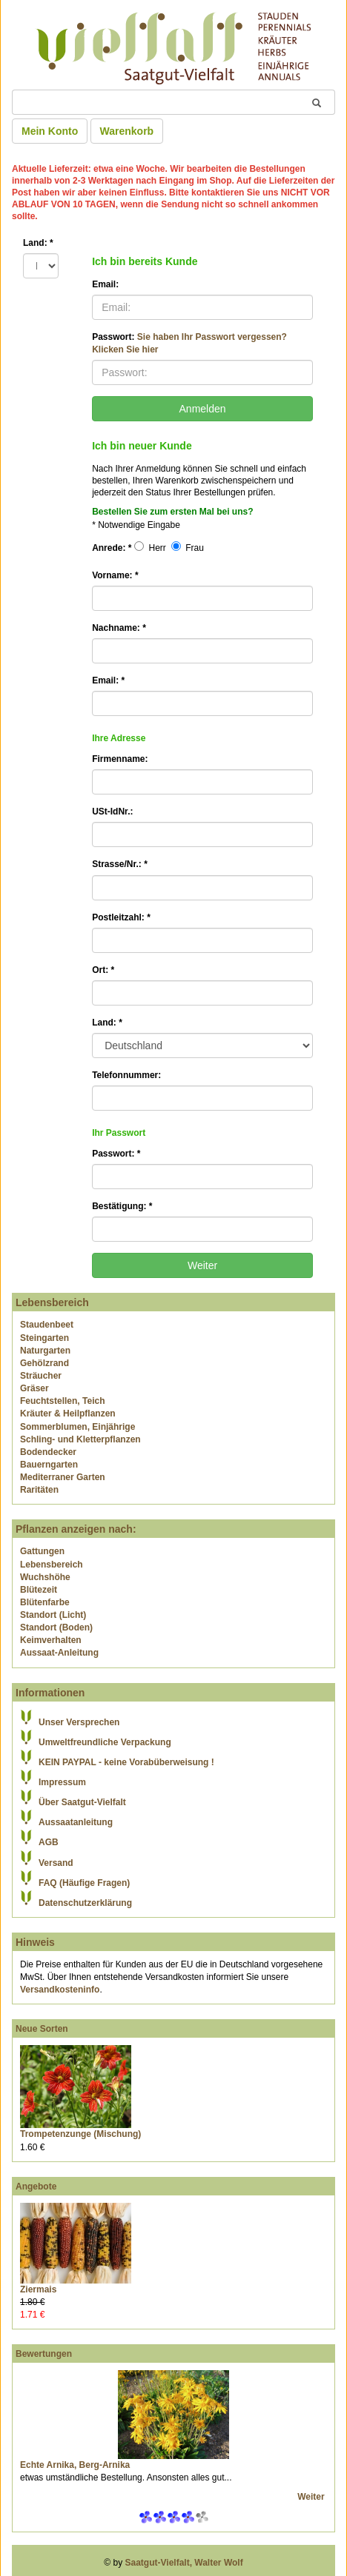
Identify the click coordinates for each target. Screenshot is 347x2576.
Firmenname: (120, 759)
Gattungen (42, 1551)
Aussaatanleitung (76, 1822)
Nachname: (119, 628)
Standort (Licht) (53, 1615)
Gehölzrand (44, 1363)
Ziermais (38, 2289)
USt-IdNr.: (112, 811)
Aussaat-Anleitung (59, 1652)
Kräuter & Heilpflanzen (68, 1413)
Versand (56, 1863)
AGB (49, 1842)
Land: (38, 243)
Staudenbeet (46, 1324)
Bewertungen (44, 2354)
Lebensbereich (51, 1564)
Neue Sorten (42, 2029)
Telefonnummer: (126, 1075)
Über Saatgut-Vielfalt (82, 1802)
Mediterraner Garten (62, 1477)
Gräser (34, 1388)
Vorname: (115, 575)
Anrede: (111, 548)
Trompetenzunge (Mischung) (80, 2134)
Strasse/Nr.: (120, 864)
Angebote (36, 2186)
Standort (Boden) (56, 1627)
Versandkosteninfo (59, 1989)
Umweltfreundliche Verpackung (105, 1742)
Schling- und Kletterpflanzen (80, 1439)
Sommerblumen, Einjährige (77, 1427)
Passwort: (189, 343)
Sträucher (41, 1376)
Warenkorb (127, 131)
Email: (105, 284)
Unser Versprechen (79, 1722)
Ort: (103, 970)
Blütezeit (38, 1590)
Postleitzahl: (121, 917)
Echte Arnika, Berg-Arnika (75, 2465)
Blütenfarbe (45, 1602)
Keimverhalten (51, 1640)
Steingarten (44, 1338)
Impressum (62, 1782)
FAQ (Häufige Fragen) (84, 1883)
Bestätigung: (122, 1206)
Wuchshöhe (45, 1577)
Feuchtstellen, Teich (62, 1401)
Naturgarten (45, 1350)
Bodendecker (48, 1452)
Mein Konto (50, 131)
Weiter (312, 2497)
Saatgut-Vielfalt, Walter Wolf (184, 2562)
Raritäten (39, 1490)
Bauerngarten (49, 1464)
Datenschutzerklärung (85, 1903)
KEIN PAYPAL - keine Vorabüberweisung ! (126, 1762)
